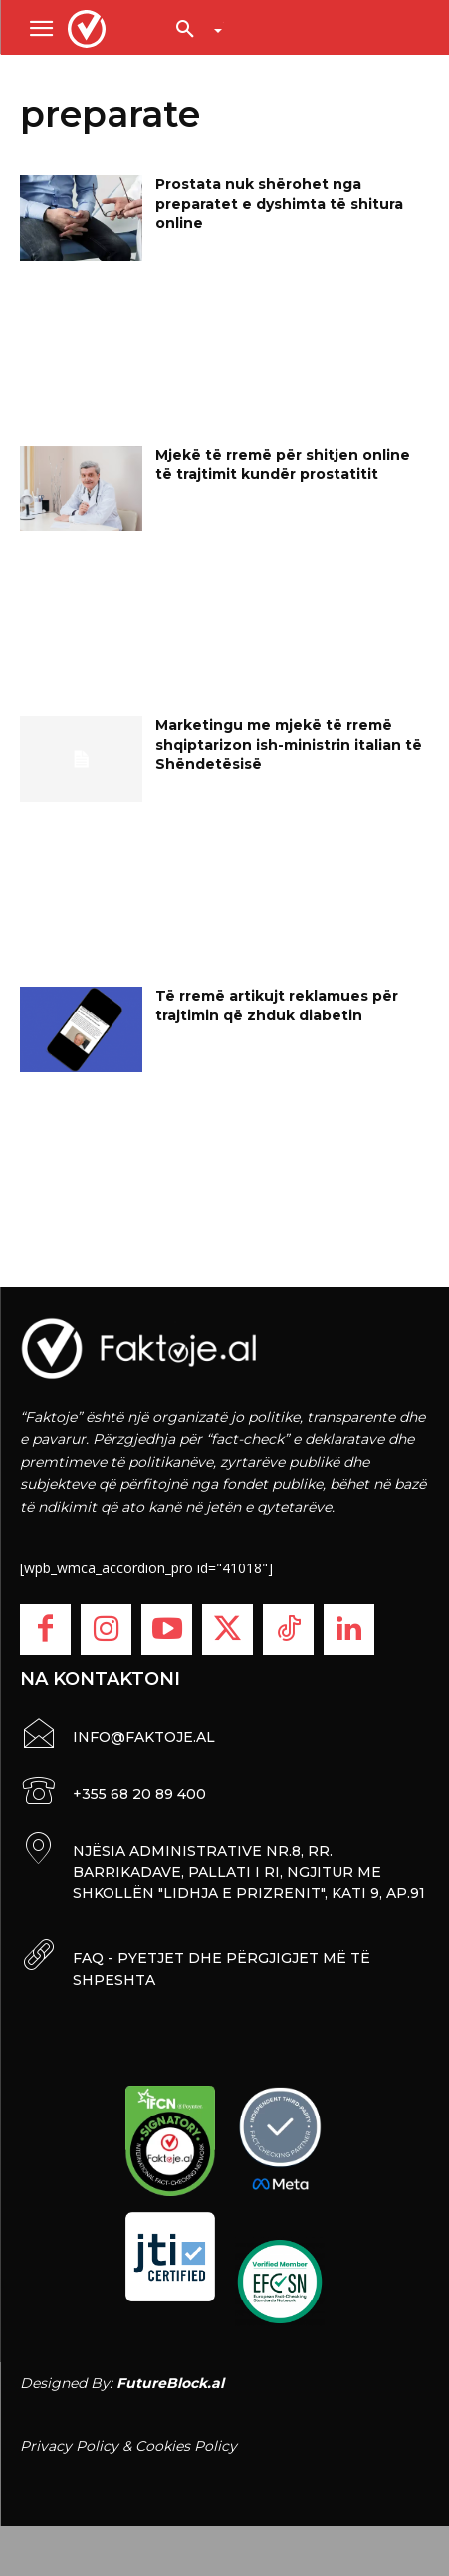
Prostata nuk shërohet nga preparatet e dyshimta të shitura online (279, 203)
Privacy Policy (69, 2446)
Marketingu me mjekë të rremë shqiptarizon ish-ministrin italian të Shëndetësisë (288, 744)
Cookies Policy (186, 2446)
